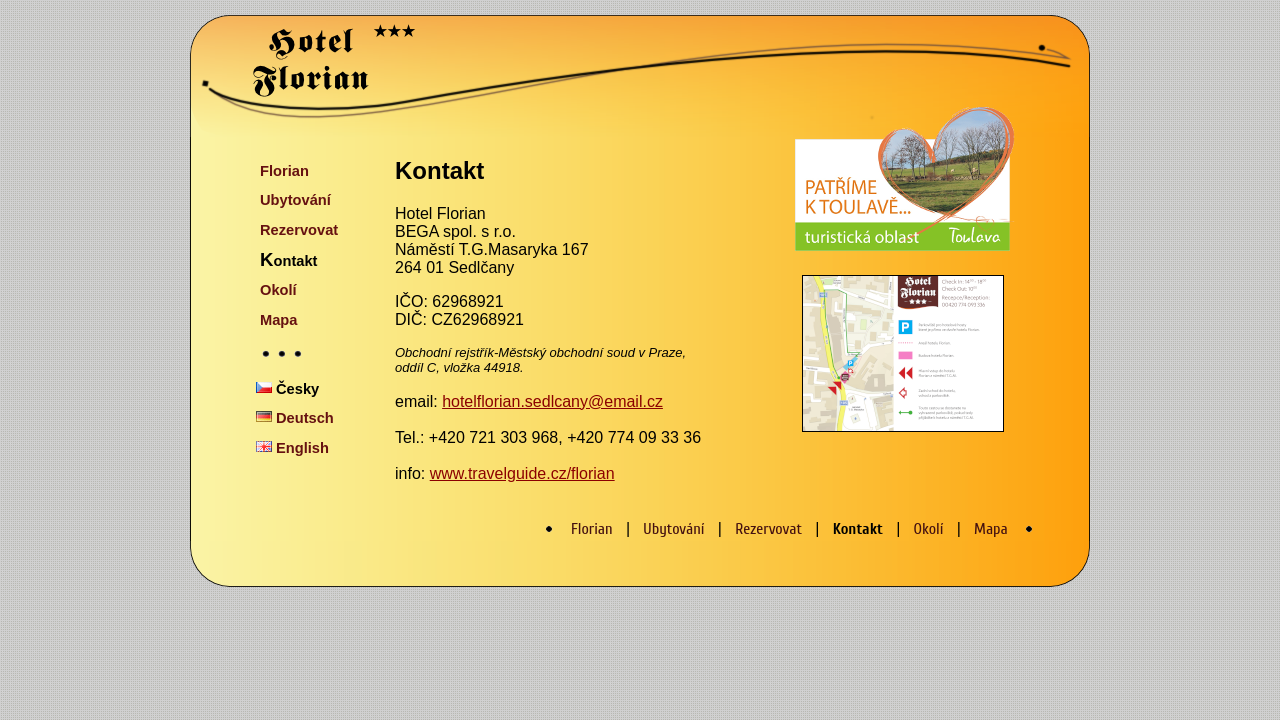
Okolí (278, 290)
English (292, 448)
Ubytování (295, 200)
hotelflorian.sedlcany (515, 401)
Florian (284, 171)
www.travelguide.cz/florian (522, 473)
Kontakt (288, 259)
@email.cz (625, 401)
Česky (287, 389)
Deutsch (295, 418)
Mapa (278, 320)
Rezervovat (299, 230)
